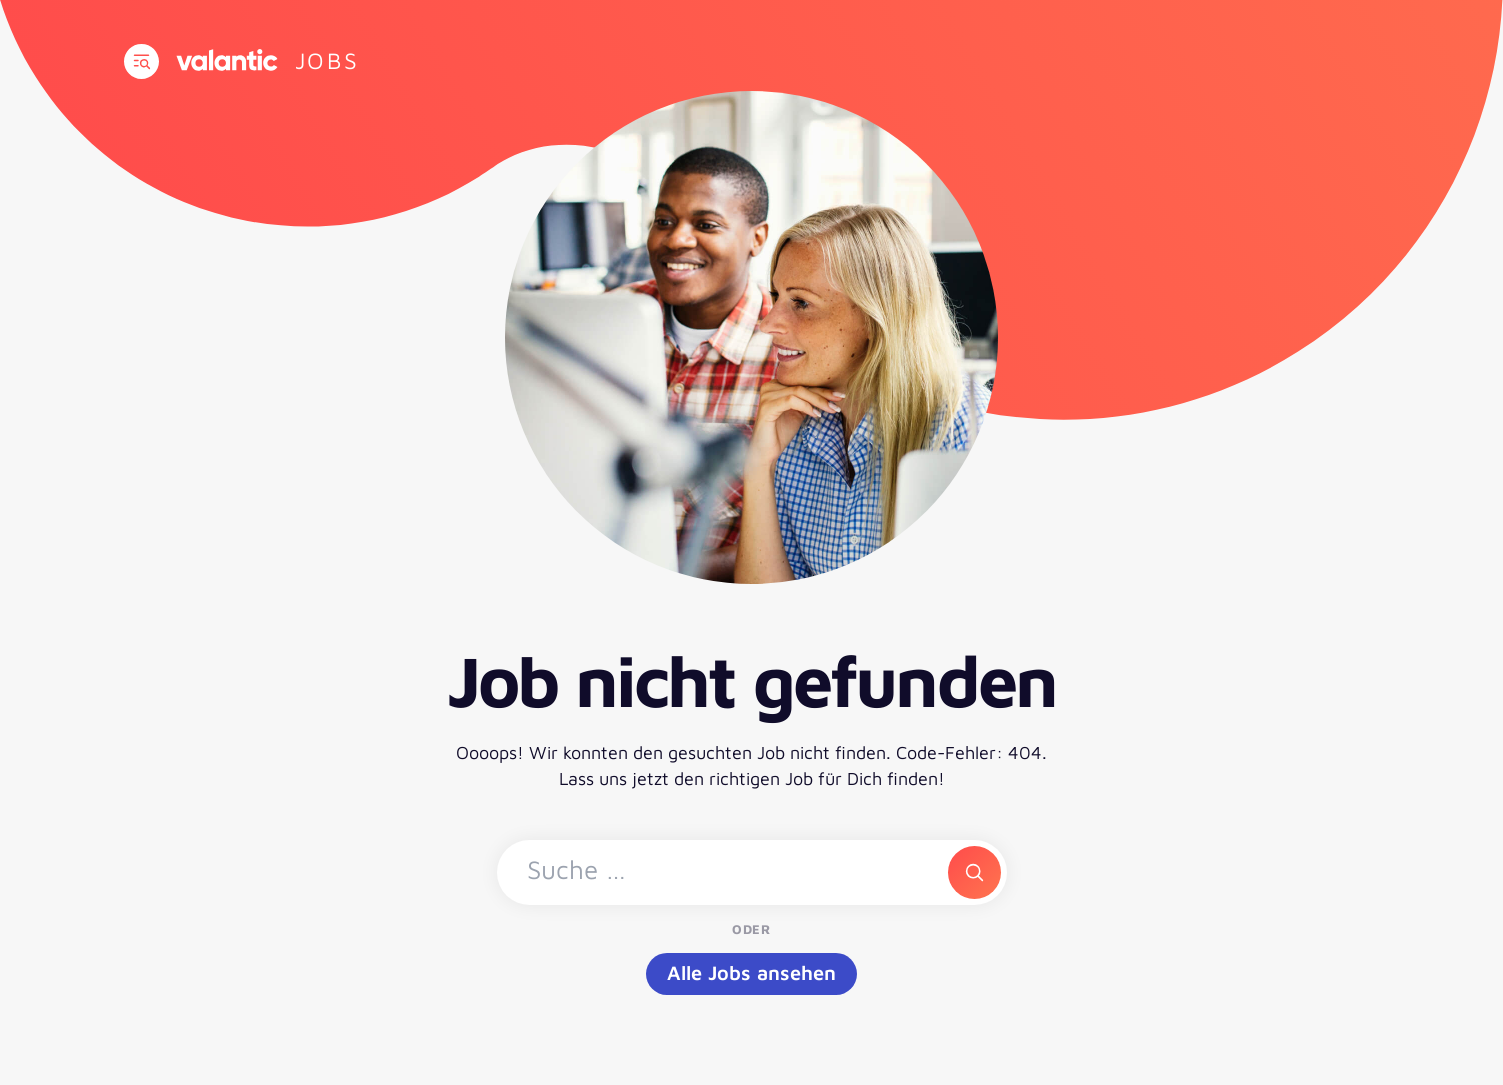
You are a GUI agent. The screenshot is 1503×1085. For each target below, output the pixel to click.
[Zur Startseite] (327, 60)
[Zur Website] (227, 60)
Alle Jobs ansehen (751, 972)
